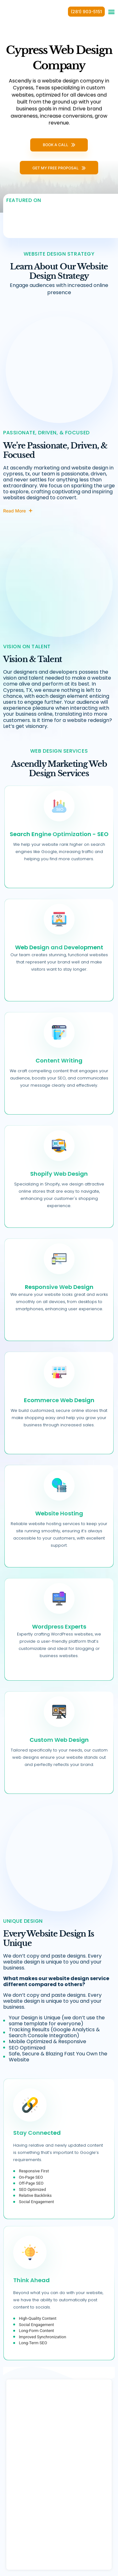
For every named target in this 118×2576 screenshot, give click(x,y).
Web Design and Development (59, 947)
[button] (111, 11)
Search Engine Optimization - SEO (59, 834)
